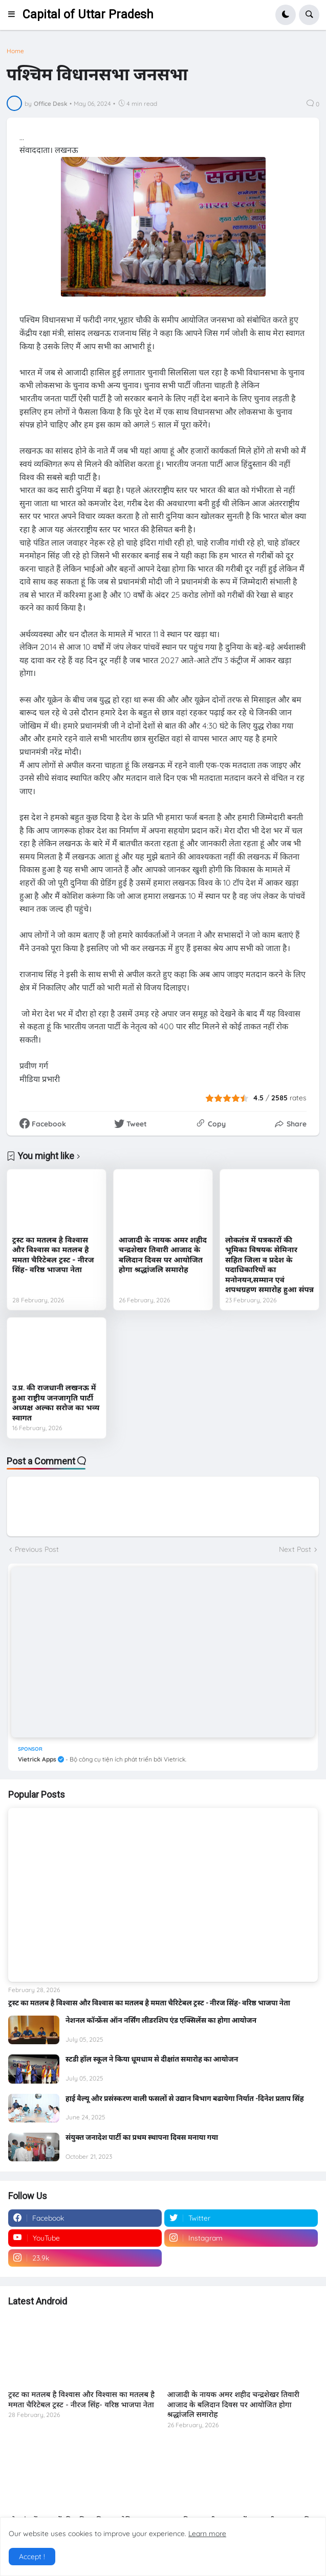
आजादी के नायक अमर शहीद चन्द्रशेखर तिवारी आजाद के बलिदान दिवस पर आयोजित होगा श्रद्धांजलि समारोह (163, 1255)
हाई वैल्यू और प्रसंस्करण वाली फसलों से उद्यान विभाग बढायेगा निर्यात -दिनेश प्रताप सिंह (185, 2098)
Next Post (295, 1549)
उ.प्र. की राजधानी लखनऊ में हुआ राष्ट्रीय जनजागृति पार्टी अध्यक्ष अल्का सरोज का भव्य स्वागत (56, 1402)
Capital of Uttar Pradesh (88, 14)
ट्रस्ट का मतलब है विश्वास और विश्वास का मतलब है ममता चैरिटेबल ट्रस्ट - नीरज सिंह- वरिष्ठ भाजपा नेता (53, 1255)
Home (15, 51)
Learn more (207, 2533)
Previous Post (37, 1549)
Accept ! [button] (32, 2556)
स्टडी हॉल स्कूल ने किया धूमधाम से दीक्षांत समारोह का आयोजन (152, 2059)
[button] (15, 15)
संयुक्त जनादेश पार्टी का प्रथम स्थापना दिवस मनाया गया (142, 2137)
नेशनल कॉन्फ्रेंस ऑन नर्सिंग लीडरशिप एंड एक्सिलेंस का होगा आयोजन (161, 2020)
